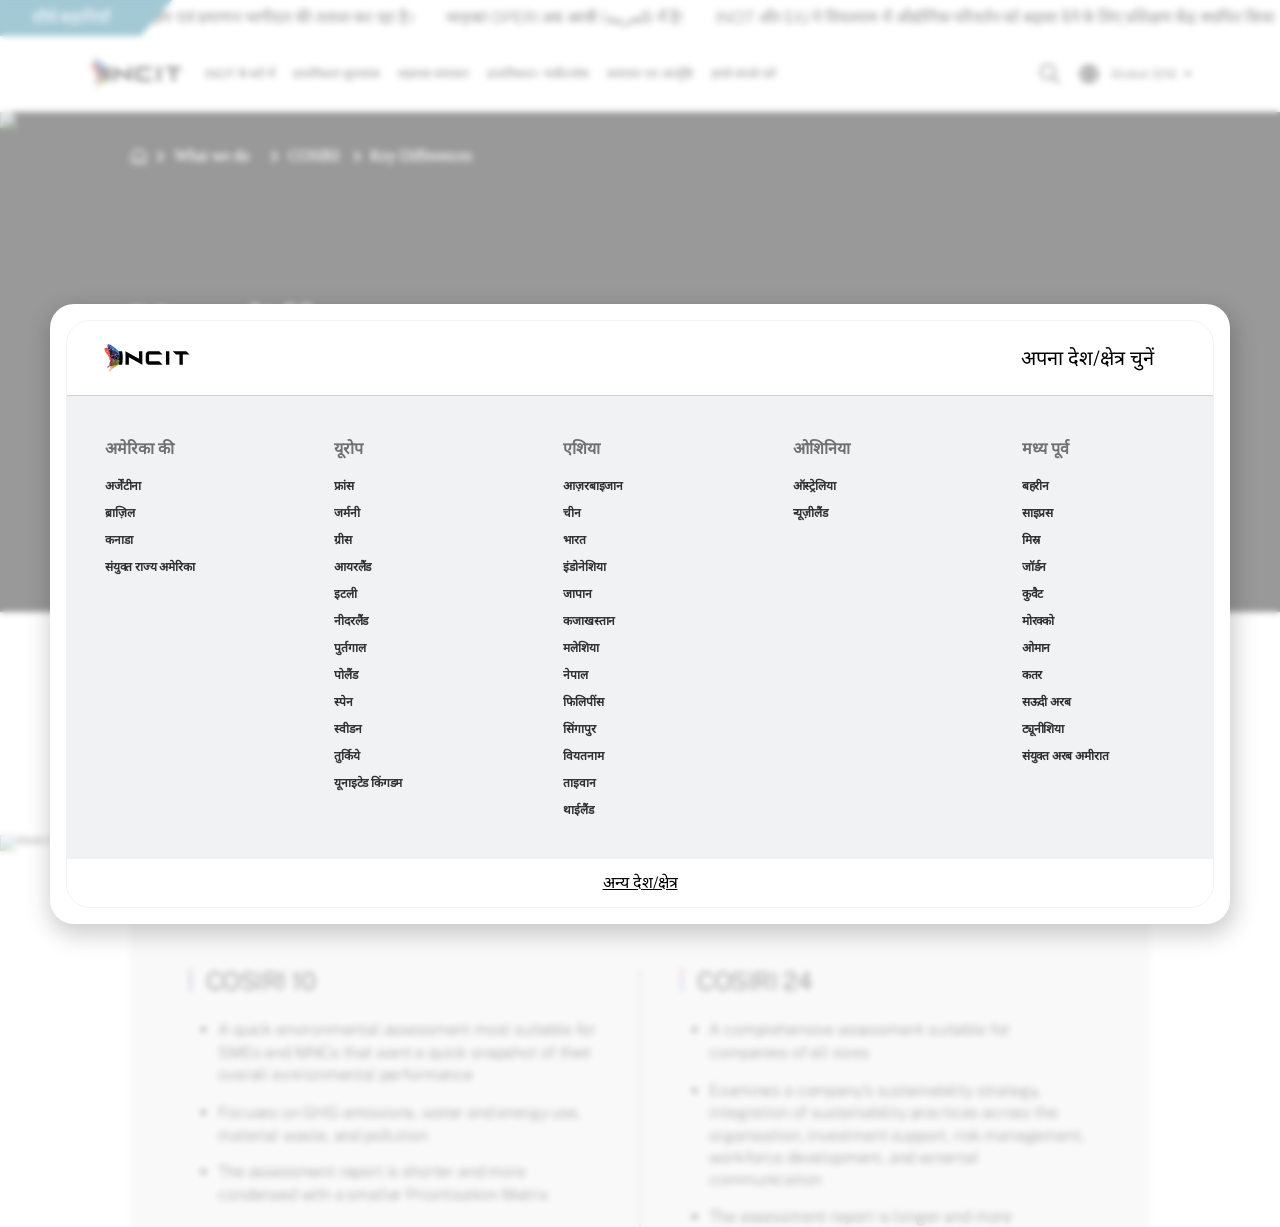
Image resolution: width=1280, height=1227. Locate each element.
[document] (640, 613)
